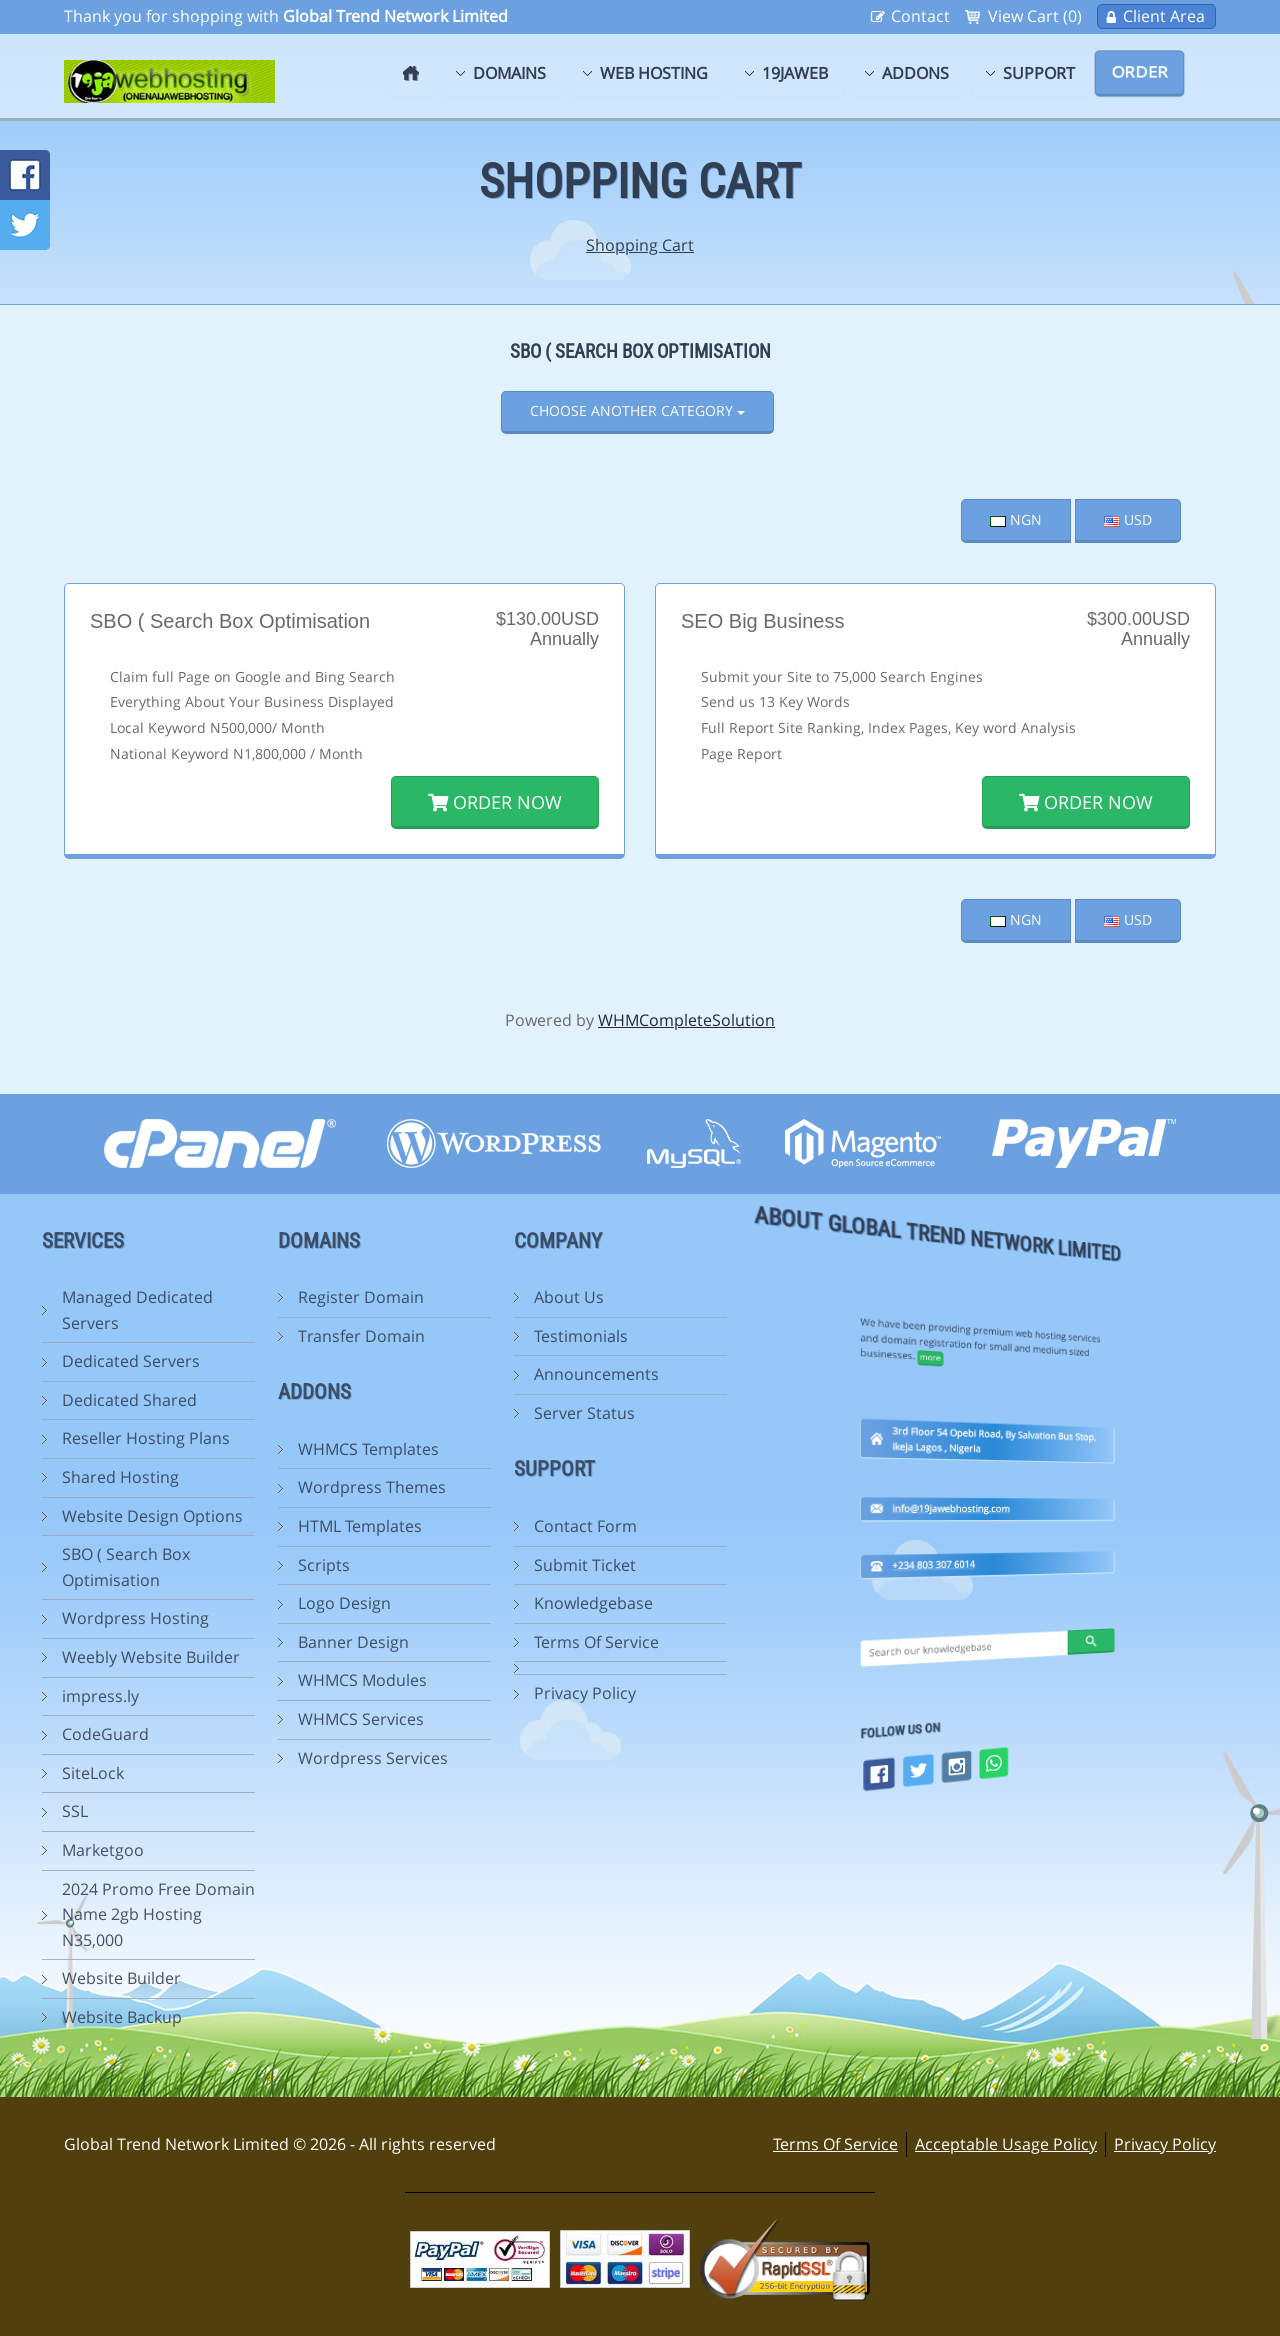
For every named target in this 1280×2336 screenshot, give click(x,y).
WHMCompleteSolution (686, 1020)
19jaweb (795, 73)
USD (1128, 519)
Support (1039, 73)
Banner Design (249, 1642)
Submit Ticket (481, 1565)
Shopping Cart (640, 245)
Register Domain (257, 1297)
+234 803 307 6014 (983, 1411)
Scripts (220, 1565)
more (983, 1191)
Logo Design (240, 1603)
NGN (1016, 519)
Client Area (1164, 16)
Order (1139, 72)
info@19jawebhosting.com (987, 1357)
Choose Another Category (637, 410)
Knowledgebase (489, 1603)
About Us (465, 1297)
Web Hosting (654, 73)
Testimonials (477, 1336)
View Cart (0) (1035, 16)
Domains (509, 73)
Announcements (492, 1374)
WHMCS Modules (258, 1680)
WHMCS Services (257, 1719)
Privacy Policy (481, 1693)
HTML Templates (256, 1526)
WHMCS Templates (264, 1449)
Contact (920, 16)
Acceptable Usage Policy (1006, 2144)
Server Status (480, 1413)
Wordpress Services (269, 1758)
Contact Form (481, 1526)
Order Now (495, 802)
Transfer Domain (257, 1336)
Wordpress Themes (268, 1487)
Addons (915, 73)
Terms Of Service (492, 1642)
